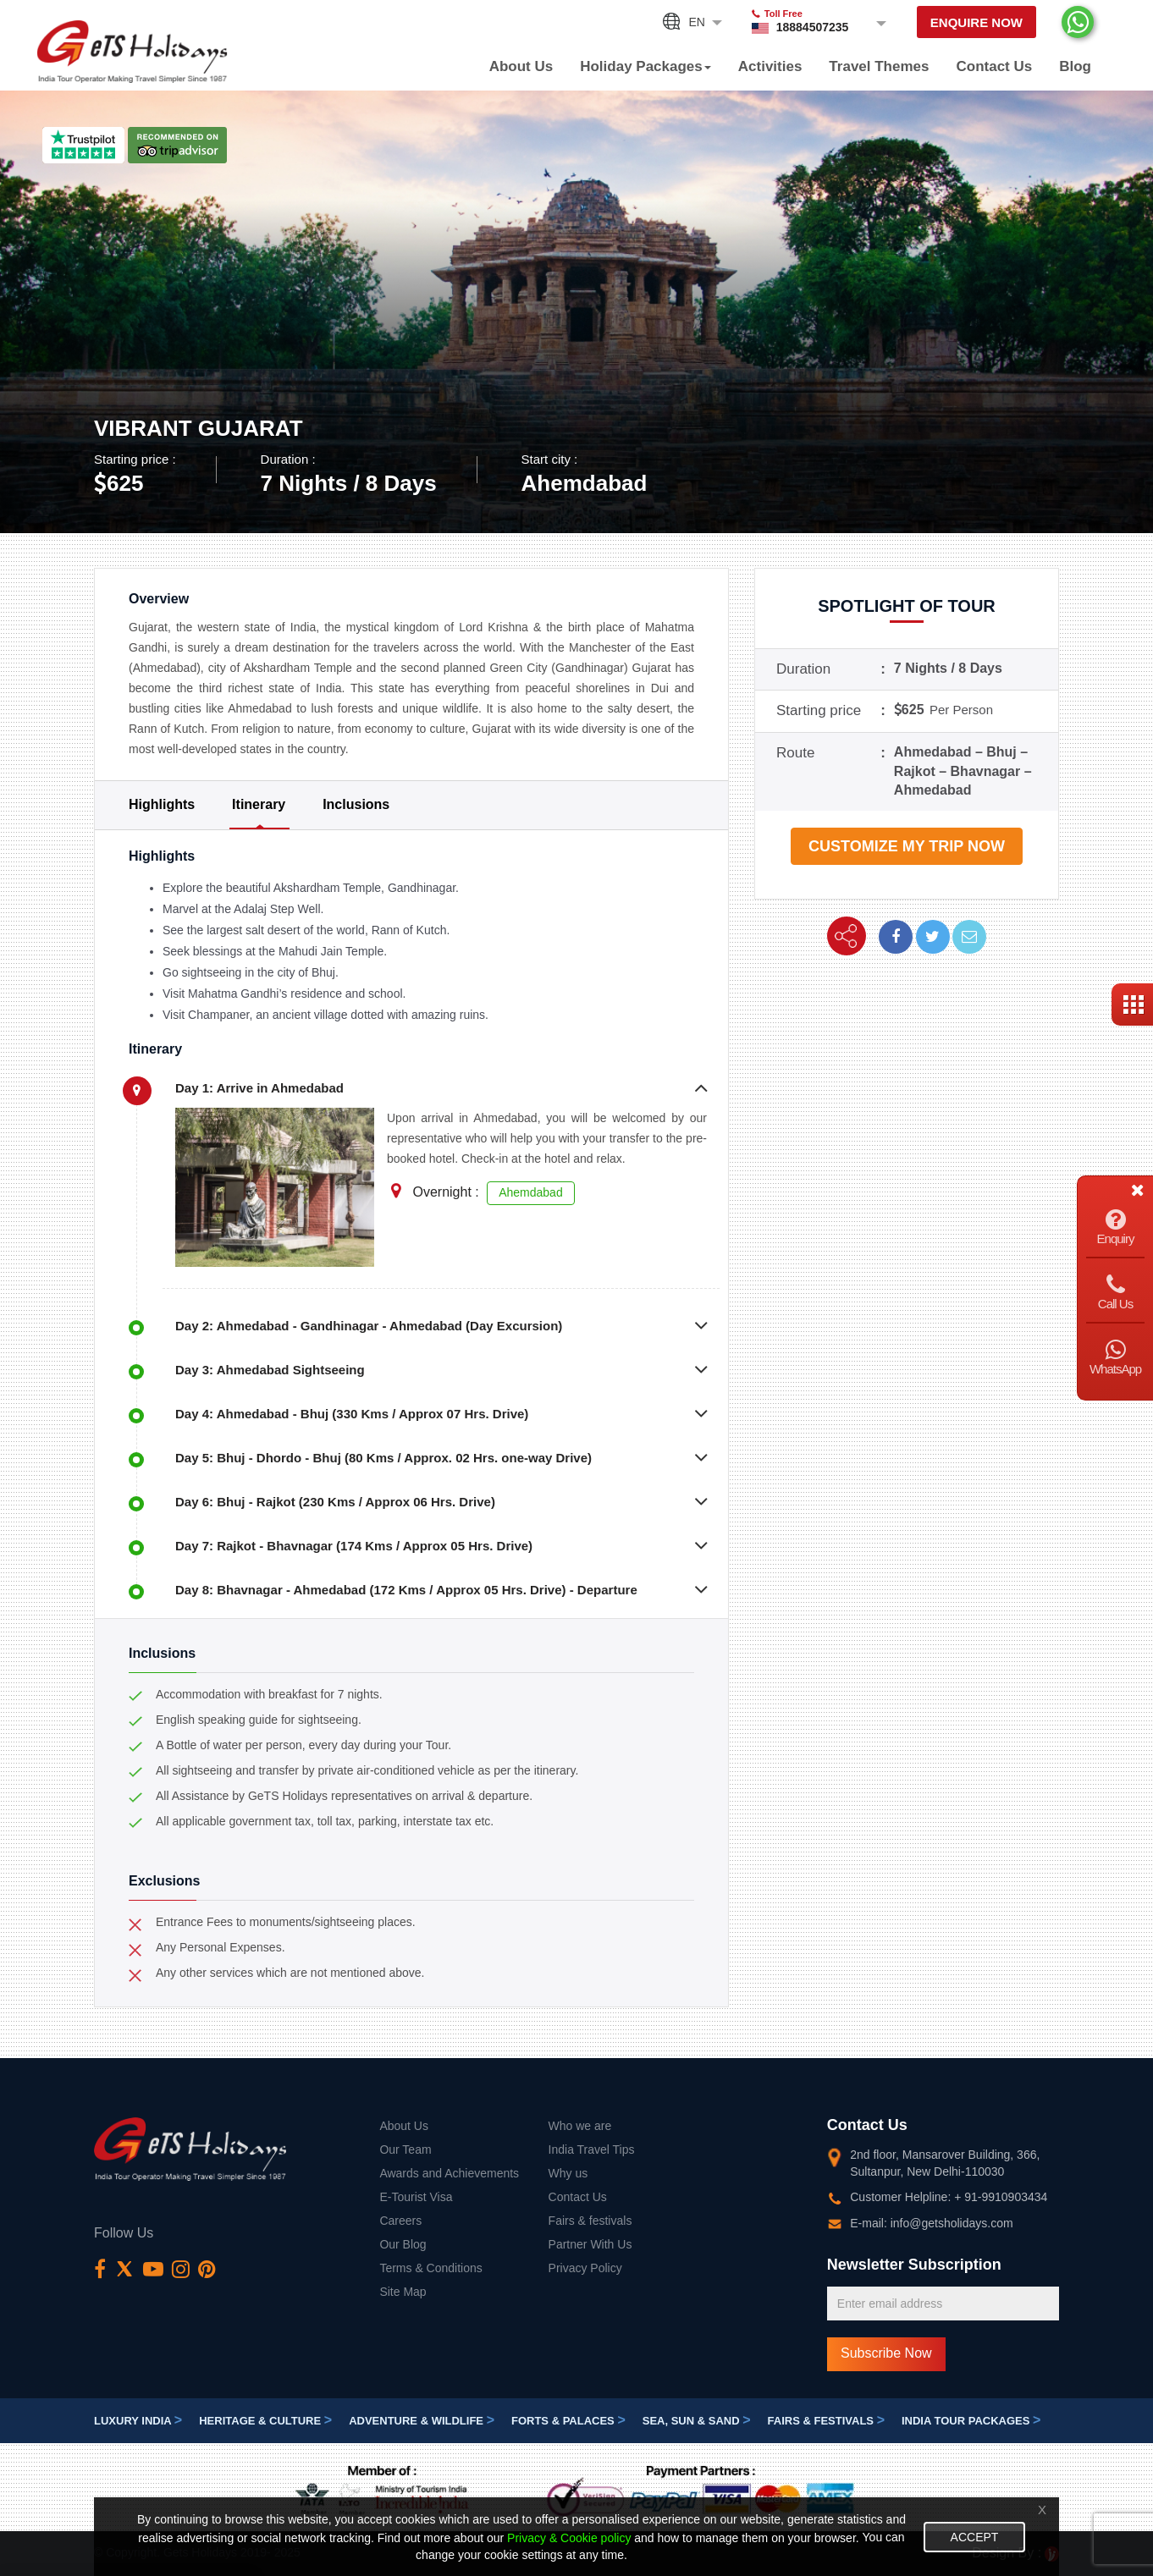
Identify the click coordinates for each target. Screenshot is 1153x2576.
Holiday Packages (645, 66)
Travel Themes (879, 66)
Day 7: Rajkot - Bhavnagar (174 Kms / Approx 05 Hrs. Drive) (353, 1545)
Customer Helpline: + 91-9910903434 (948, 2197)
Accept (975, 2537)
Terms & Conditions (430, 2268)
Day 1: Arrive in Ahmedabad (259, 1088)
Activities (770, 66)
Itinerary (258, 804)
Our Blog (402, 2244)
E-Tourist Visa (415, 2197)
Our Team (405, 2149)
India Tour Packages (971, 2420)
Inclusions (356, 804)
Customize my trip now (906, 846)
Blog (1075, 66)
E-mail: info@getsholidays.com (931, 2223)
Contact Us (994, 66)
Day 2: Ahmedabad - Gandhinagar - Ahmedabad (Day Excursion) (368, 1325)
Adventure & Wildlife (421, 2420)
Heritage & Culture (265, 2420)
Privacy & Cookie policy (569, 2538)
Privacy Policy (585, 2268)
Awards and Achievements (449, 2173)
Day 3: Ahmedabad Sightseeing (270, 1369)
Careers (400, 2220)
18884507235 (812, 27)
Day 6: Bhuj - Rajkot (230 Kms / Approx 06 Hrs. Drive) (335, 1501)
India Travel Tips (592, 2149)
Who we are (580, 2126)
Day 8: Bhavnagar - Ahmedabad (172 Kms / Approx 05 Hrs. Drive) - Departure (406, 1589)
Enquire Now (976, 22)
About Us (521, 66)
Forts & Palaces (568, 2420)
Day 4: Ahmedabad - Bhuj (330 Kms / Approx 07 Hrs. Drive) (351, 1413)
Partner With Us (590, 2244)
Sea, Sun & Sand (697, 2420)
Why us (568, 2173)
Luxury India (138, 2420)
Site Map (402, 2291)
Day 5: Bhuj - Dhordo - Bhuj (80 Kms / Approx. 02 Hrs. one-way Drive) (383, 1457)
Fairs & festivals (590, 2220)
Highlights (162, 804)
